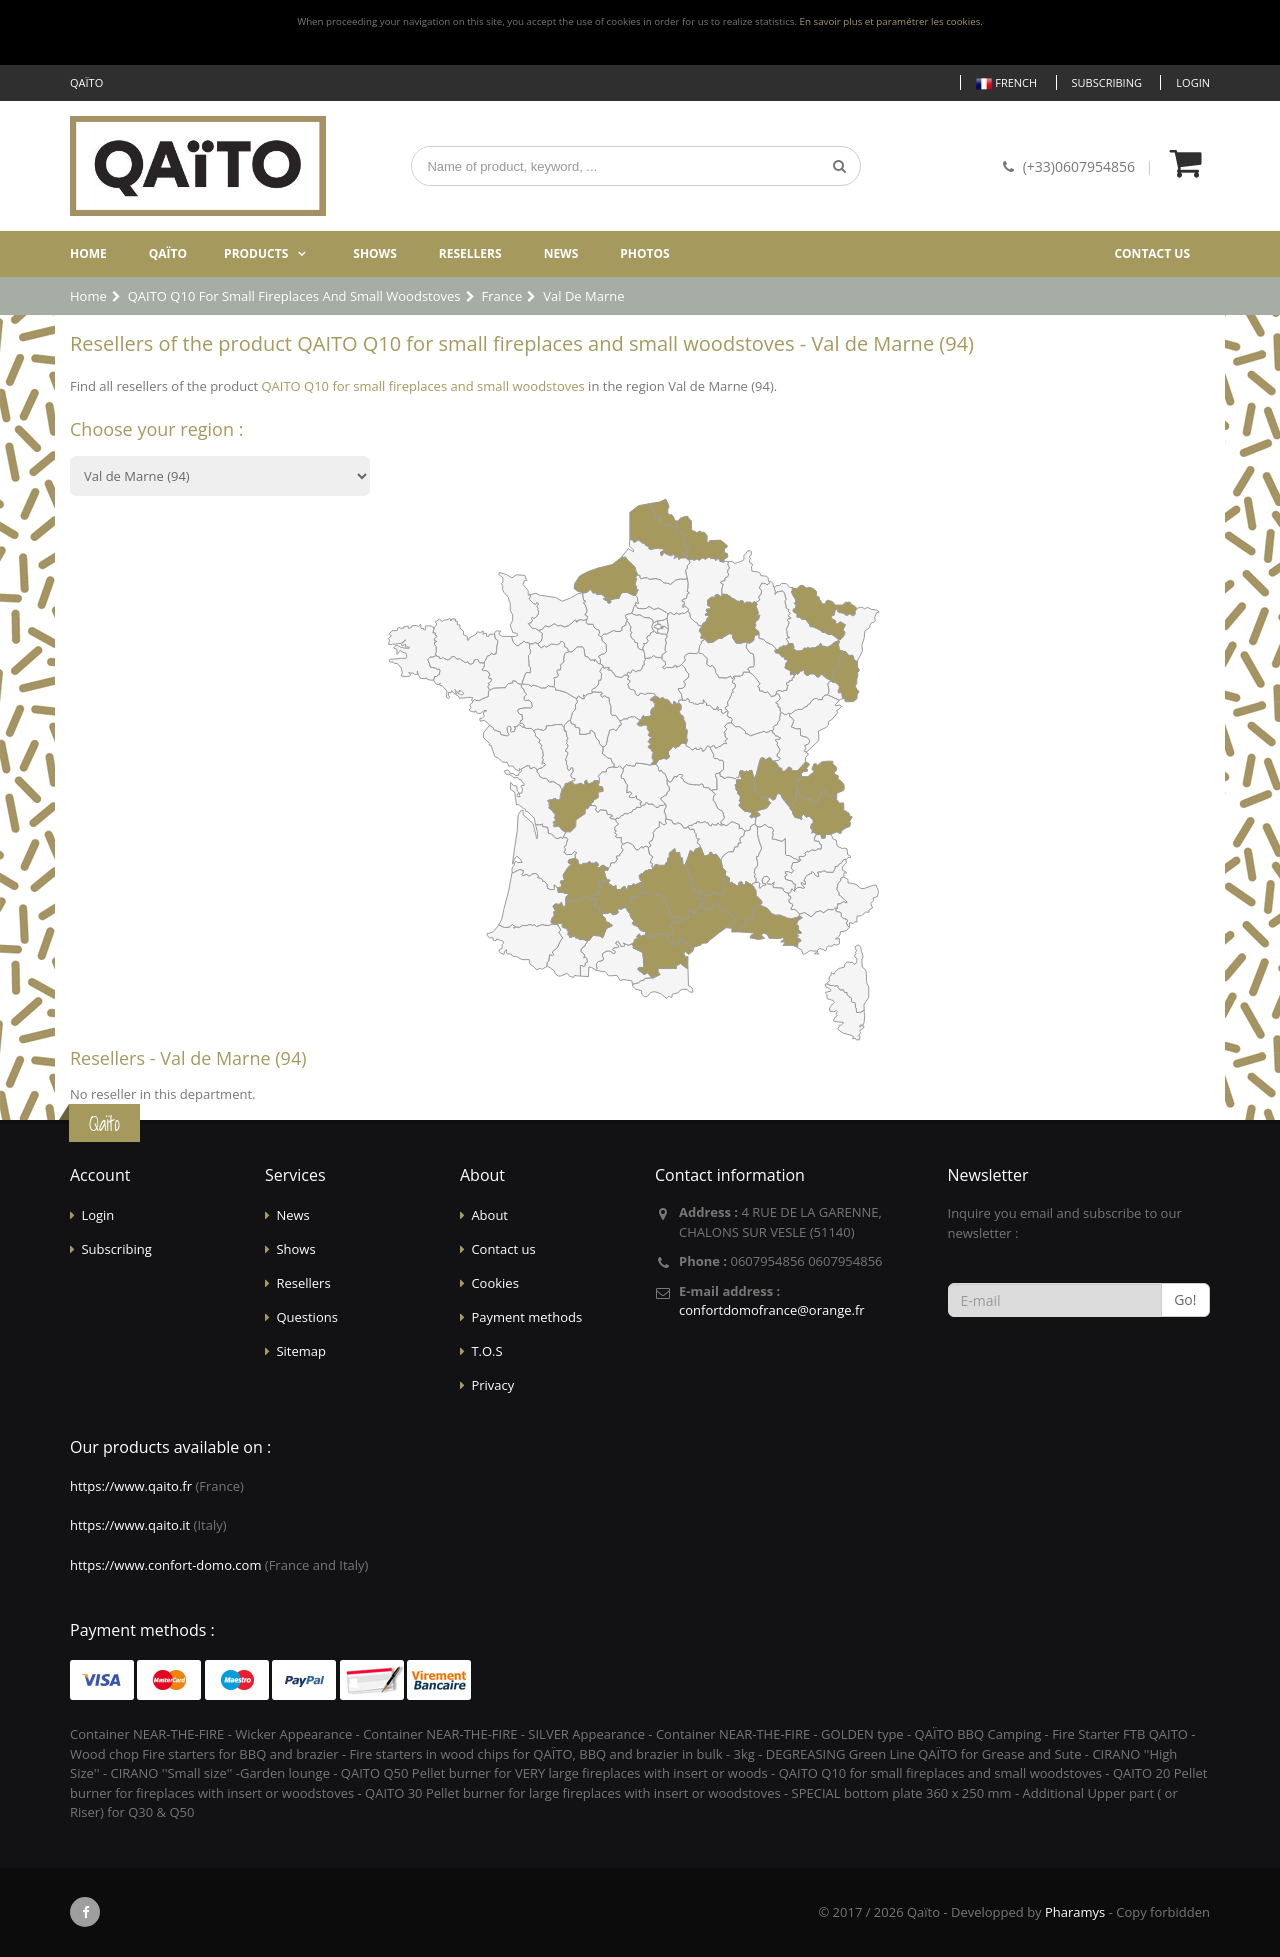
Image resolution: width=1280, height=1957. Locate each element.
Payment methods (526, 1317)
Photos (644, 253)
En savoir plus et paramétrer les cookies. (891, 21)
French (1006, 83)
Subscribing (1107, 82)
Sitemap (301, 1351)
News (561, 253)
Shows (375, 253)
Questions (306, 1317)
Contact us (1152, 253)
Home (88, 253)
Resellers (470, 253)
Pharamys (1075, 1912)
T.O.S (486, 1351)
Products (256, 253)
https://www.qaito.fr (131, 1486)
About (489, 1215)
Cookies (494, 1283)
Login (1193, 82)
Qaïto (168, 253)
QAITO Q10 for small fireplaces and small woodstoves (422, 386)
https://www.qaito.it (130, 1525)
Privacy (492, 1385)
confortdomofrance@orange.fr (772, 1310)
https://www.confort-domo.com (165, 1565)
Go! (1185, 1299)
